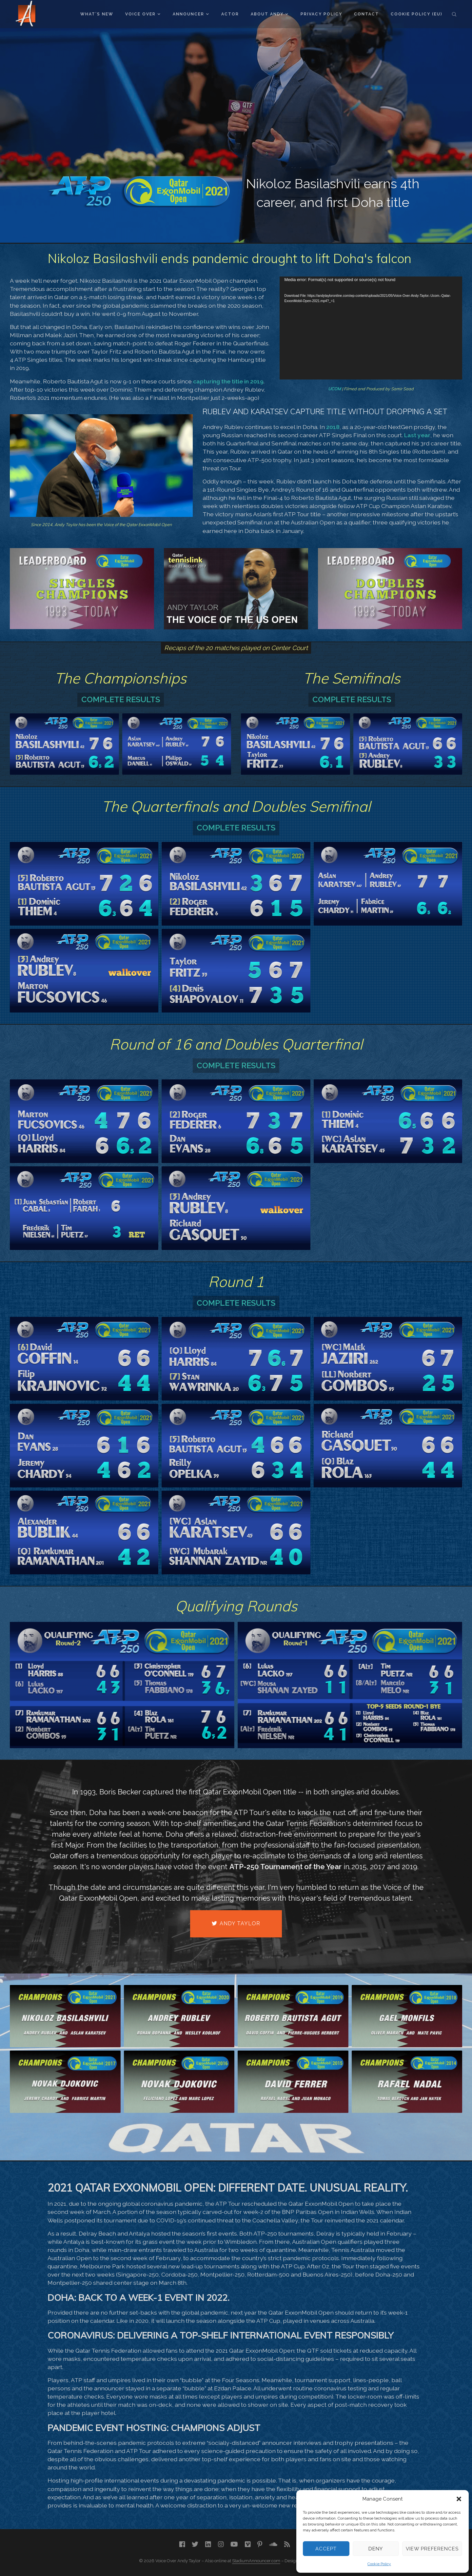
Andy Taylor (236, 1923)
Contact (366, 14)
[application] (371, 327)
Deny (375, 2549)
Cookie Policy (379, 2564)
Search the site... (454, 14)
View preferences (432, 2549)
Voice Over (142, 14)
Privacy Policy (321, 14)
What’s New (96, 14)
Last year (417, 435)
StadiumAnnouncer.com (256, 2560)
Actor (230, 14)
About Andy (269, 14)
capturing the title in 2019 (228, 381)
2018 (333, 426)
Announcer (190, 14)
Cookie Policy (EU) (416, 14)
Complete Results (120, 699)
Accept (326, 2549)
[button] (459, 2499)
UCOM (334, 388)
